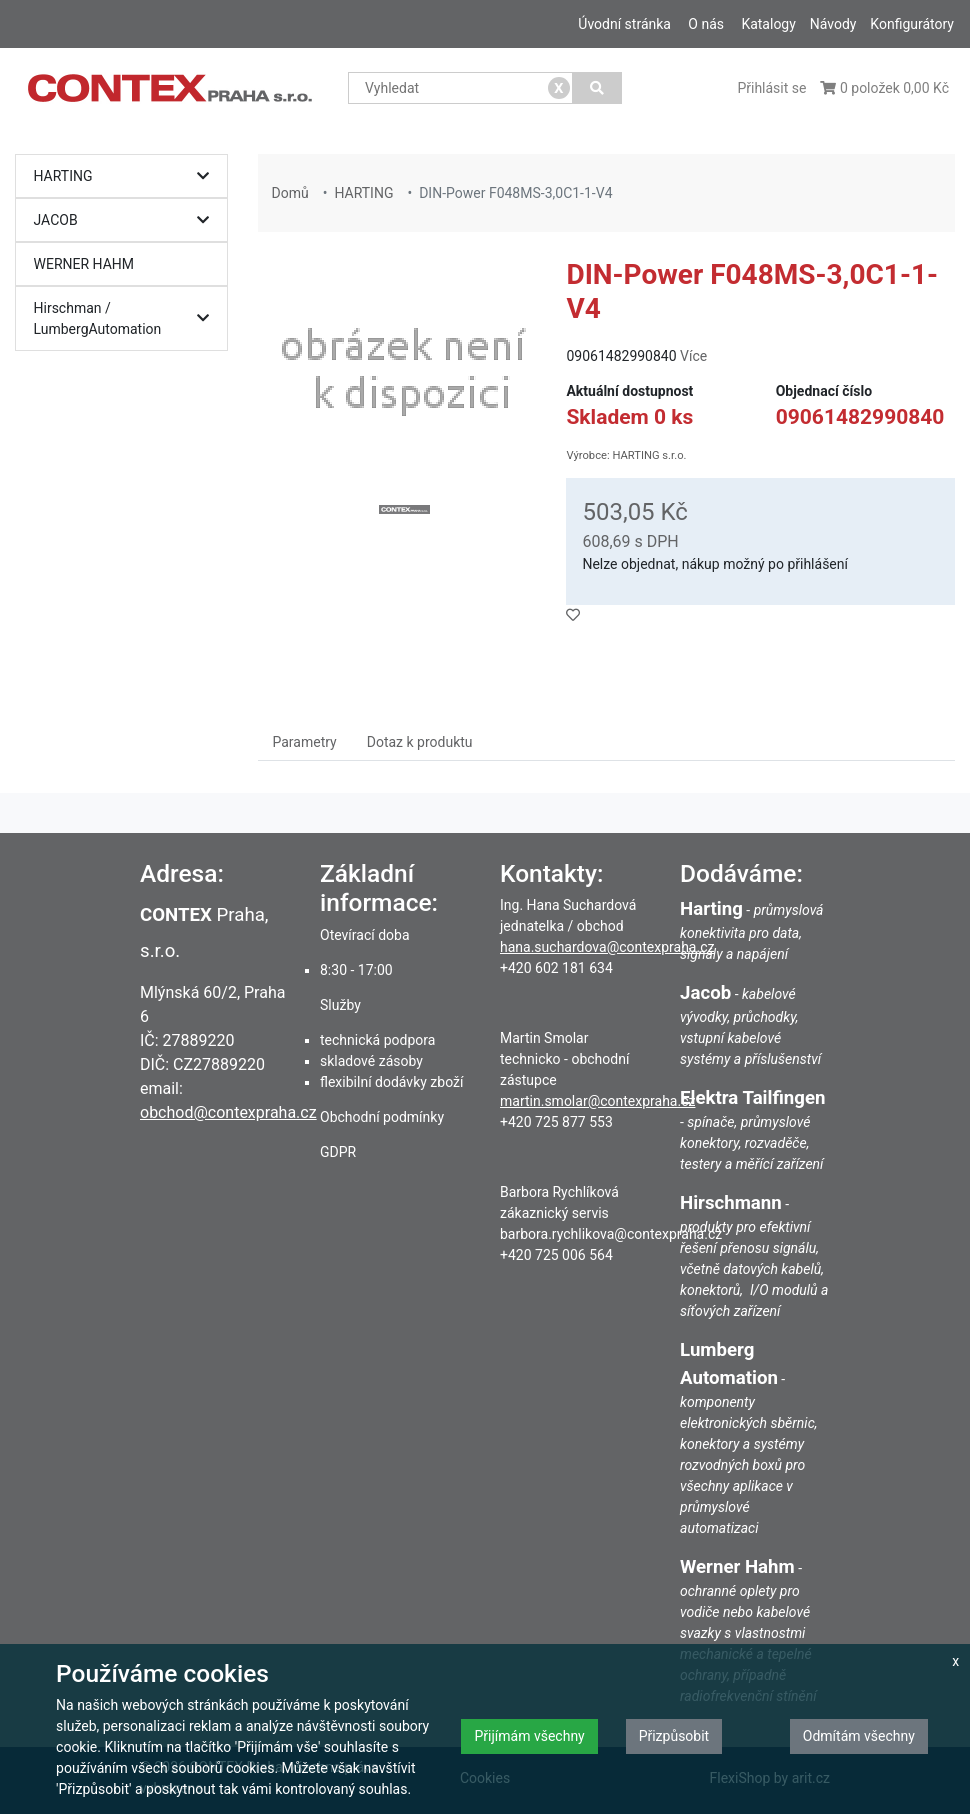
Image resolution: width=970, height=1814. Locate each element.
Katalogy (768, 24)
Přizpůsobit (674, 1736)
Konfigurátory (912, 24)
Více (693, 356)
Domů (290, 193)
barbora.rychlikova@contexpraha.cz (611, 1234)
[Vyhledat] (597, 88)
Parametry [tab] (305, 742)
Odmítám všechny (859, 1736)
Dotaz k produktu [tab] (420, 742)
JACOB (127, 220)
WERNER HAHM (84, 264)
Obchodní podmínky (382, 1117)
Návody (833, 24)
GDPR (338, 1152)
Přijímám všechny (529, 1736)
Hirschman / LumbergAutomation (127, 318)
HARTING (127, 176)
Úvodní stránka (624, 24)
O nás (706, 24)
